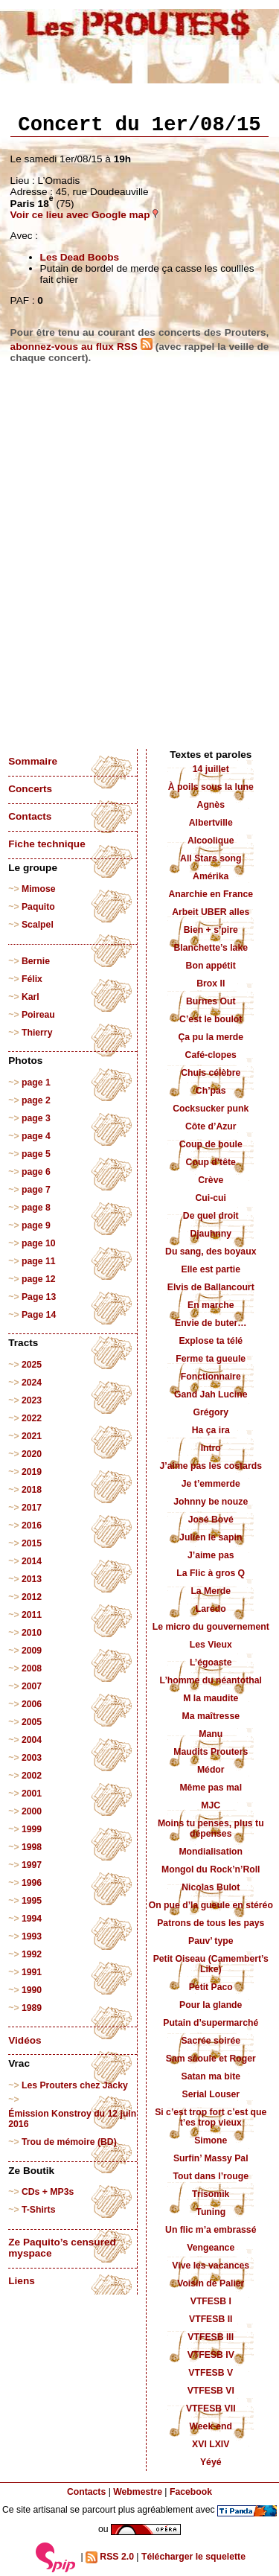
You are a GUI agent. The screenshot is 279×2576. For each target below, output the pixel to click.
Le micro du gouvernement (211, 1627)
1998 (32, 1847)
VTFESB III (210, 2337)
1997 (32, 1865)
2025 (32, 1364)
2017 (32, 1507)
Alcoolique (210, 840)
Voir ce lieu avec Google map (84, 214)
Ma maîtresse (211, 1716)
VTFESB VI (210, 2390)
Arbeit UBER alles (210, 912)
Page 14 (39, 1315)
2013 (32, 1579)
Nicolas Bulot (211, 1887)
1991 (32, 1972)
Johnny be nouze (210, 1501)
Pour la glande (210, 2005)
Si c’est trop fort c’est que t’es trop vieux (210, 2117)
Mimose (39, 889)
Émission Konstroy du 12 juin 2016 (72, 2118)
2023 (32, 1400)
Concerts (30, 788)
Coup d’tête (211, 1162)
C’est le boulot (210, 1019)
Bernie (36, 961)
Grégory (210, 1412)
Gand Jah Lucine (211, 1394)
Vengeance (210, 2247)
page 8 (36, 1207)
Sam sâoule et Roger (211, 2058)
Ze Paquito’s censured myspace (62, 2248)
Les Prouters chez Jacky (75, 2085)
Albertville (211, 822)
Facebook (191, 2492)
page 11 (39, 1261)
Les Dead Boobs (80, 257)
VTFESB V (210, 2373)
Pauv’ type (211, 1941)
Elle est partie (210, 1269)
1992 (32, 1954)
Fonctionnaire (211, 1376)
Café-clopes (211, 1055)
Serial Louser (211, 2094)
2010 (32, 1632)
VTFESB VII (211, 2408)
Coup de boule (211, 1144)
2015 (32, 1543)
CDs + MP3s (48, 2192)
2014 (32, 1561)
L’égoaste (210, 1662)
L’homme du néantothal (211, 1680)
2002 (32, 1775)
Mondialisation (211, 1851)
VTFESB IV (210, 2355)
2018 (32, 1490)
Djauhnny (210, 1233)
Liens (21, 2280)
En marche (210, 1305)
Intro (211, 1448)
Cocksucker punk (210, 1108)
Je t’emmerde (211, 1484)
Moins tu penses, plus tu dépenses (211, 1828)
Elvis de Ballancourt (210, 1287)
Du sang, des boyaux (210, 1251)
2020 (32, 1454)
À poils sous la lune (211, 787)
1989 (32, 2008)
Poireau (38, 1015)
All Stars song (210, 858)
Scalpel (38, 924)
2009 (32, 1650)
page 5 (36, 1154)
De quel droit (211, 1216)
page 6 (36, 1172)
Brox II (210, 983)
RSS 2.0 (110, 2557)
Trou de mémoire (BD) (69, 2142)
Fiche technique (46, 843)
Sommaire (32, 761)
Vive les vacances (210, 2265)
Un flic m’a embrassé (210, 2230)
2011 (32, 1615)
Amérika (210, 876)
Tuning (210, 2212)
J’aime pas (210, 1555)
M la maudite (210, 1698)
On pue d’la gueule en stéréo (211, 1905)
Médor (211, 1769)
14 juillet (211, 769)
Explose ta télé (211, 1341)
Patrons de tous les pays (210, 1923)
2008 (32, 1668)
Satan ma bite (210, 2076)
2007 (32, 1686)
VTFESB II (210, 2319)
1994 (32, 1918)
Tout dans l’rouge (210, 2176)
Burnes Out (211, 1001)
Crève (210, 1180)
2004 (32, 1740)
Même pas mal (210, 1787)
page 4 (36, 1136)
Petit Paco (211, 1987)
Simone (210, 2140)
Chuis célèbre (210, 1073)
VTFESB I (210, 2301)
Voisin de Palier (210, 2283)
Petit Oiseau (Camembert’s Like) (211, 1964)
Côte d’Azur (211, 1126)
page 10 (39, 1243)
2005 (32, 1722)
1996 (32, 1883)
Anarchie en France (210, 894)
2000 (32, 1811)
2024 (32, 1382)
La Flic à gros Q (210, 1573)
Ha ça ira (211, 1430)
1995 (32, 1901)
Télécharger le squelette (193, 2556)
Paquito (38, 907)
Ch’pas (211, 1090)
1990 (32, 1990)
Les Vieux (211, 1644)
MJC (210, 1805)
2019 (32, 1472)
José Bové (211, 1519)
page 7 (36, 1190)
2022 (32, 1418)
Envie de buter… (211, 1323)
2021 (32, 1436)
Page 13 (39, 1297)
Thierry (37, 1032)
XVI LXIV (210, 2444)
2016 (32, 1525)
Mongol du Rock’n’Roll (210, 1869)
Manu (210, 1734)
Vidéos (24, 2040)
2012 (32, 1597)
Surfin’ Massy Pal (210, 2158)
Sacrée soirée (210, 2040)
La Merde (210, 1591)
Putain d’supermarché (210, 2023)
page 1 (36, 1082)
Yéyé (211, 2462)
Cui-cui (211, 1198)
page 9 (36, 1225)
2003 (32, 1758)
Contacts (29, 816)
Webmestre (137, 2492)
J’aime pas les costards (211, 1466)
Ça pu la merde (210, 1037)
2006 (32, 1704)
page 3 (36, 1118)
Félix (32, 979)
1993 (32, 1936)
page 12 (39, 1279)
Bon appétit (211, 965)
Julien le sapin (210, 1537)
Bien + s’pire (211, 930)
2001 (32, 1793)
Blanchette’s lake (210, 948)
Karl (30, 997)
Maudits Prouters (210, 1752)
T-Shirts (39, 2209)
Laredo (211, 1609)
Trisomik (210, 2194)
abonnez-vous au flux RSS (81, 346)
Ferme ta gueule (211, 1359)
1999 (32, 1829)
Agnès (211, 805)
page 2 (36, 1100)
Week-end (210, 2426)
